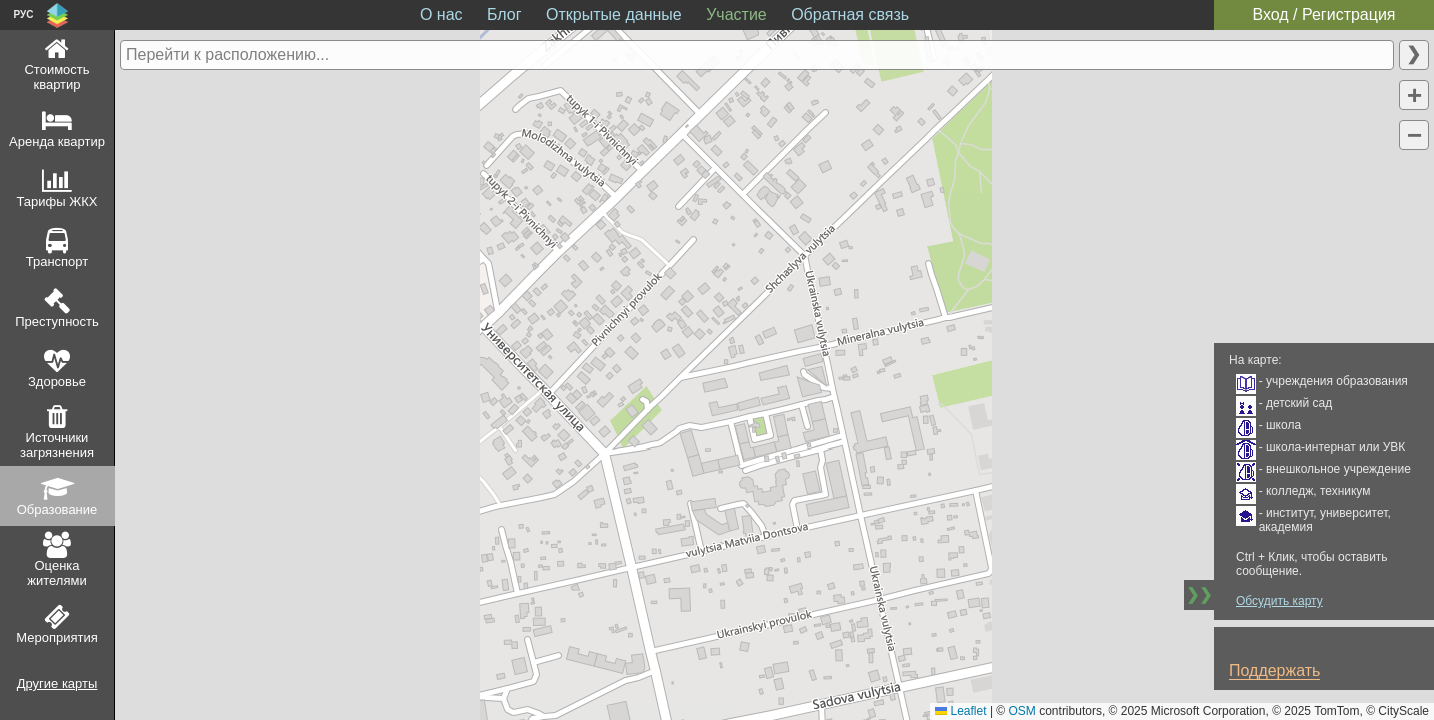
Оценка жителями (56, 573)
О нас (441, 14)
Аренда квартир (57, 141)
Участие (736, 14)
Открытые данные (614, 14)
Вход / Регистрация (1323, 14)
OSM (1022, 711)
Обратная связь (850, 14)
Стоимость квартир (56, 77)
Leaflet (960, 711)
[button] (1414, 95)
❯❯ (1199, 594)
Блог (504, 14)
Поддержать (1274, 670)
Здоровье (57, 381)
